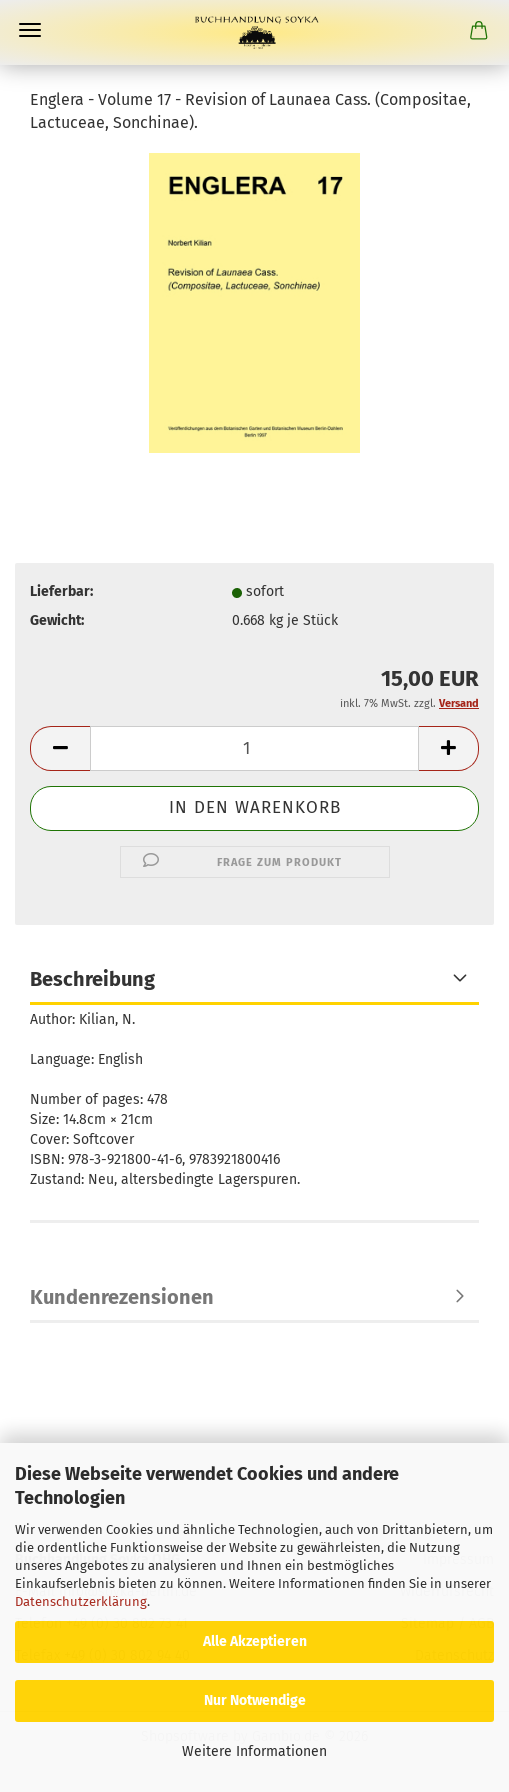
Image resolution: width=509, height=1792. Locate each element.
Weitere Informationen (254, 1751)
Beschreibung (92, 979)
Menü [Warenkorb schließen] (30, 30)
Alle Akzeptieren (255, 1641)
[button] (60, 748)
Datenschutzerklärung (81, 1601)
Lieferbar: (61, 591)
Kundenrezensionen (122, 1297)
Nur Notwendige (255, 1700)
